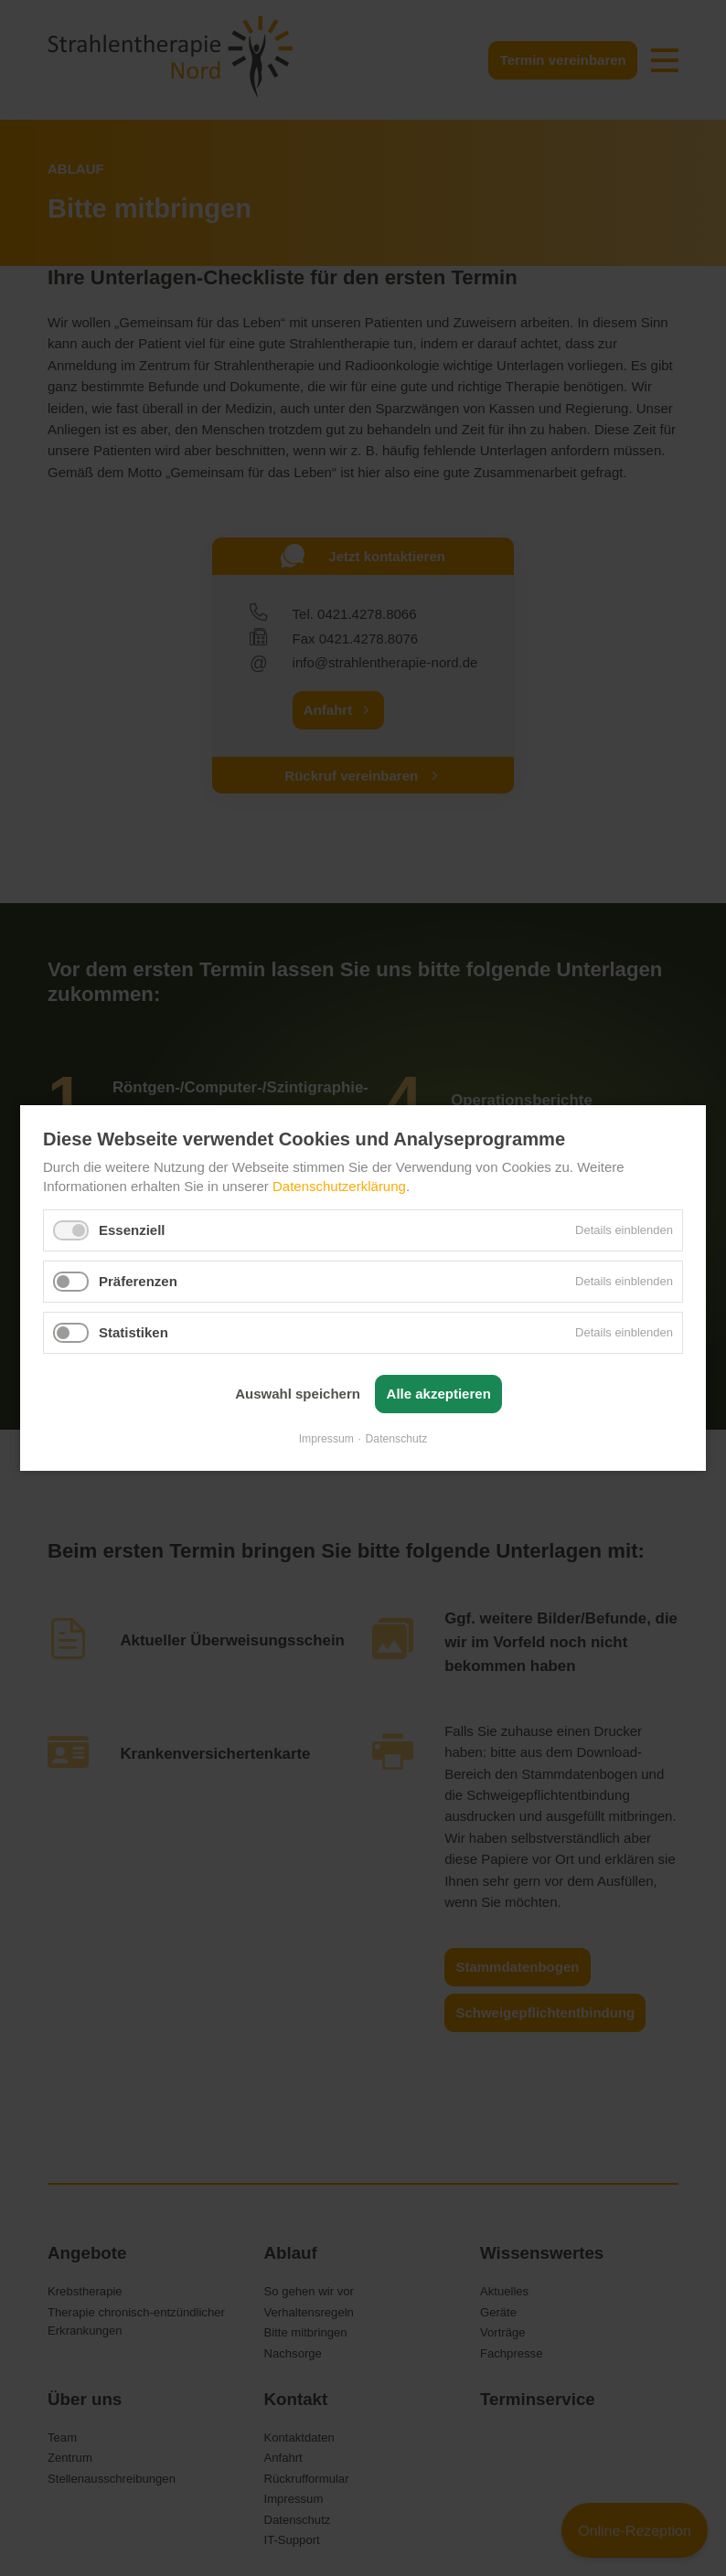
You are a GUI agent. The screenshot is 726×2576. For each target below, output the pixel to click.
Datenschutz (397, 1438)
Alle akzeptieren (439, 1393)
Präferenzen (138, 1280)
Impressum (326, 1438)
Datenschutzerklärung (339, 1185)
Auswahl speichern (297, 1393)
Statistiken (133, 1331)
